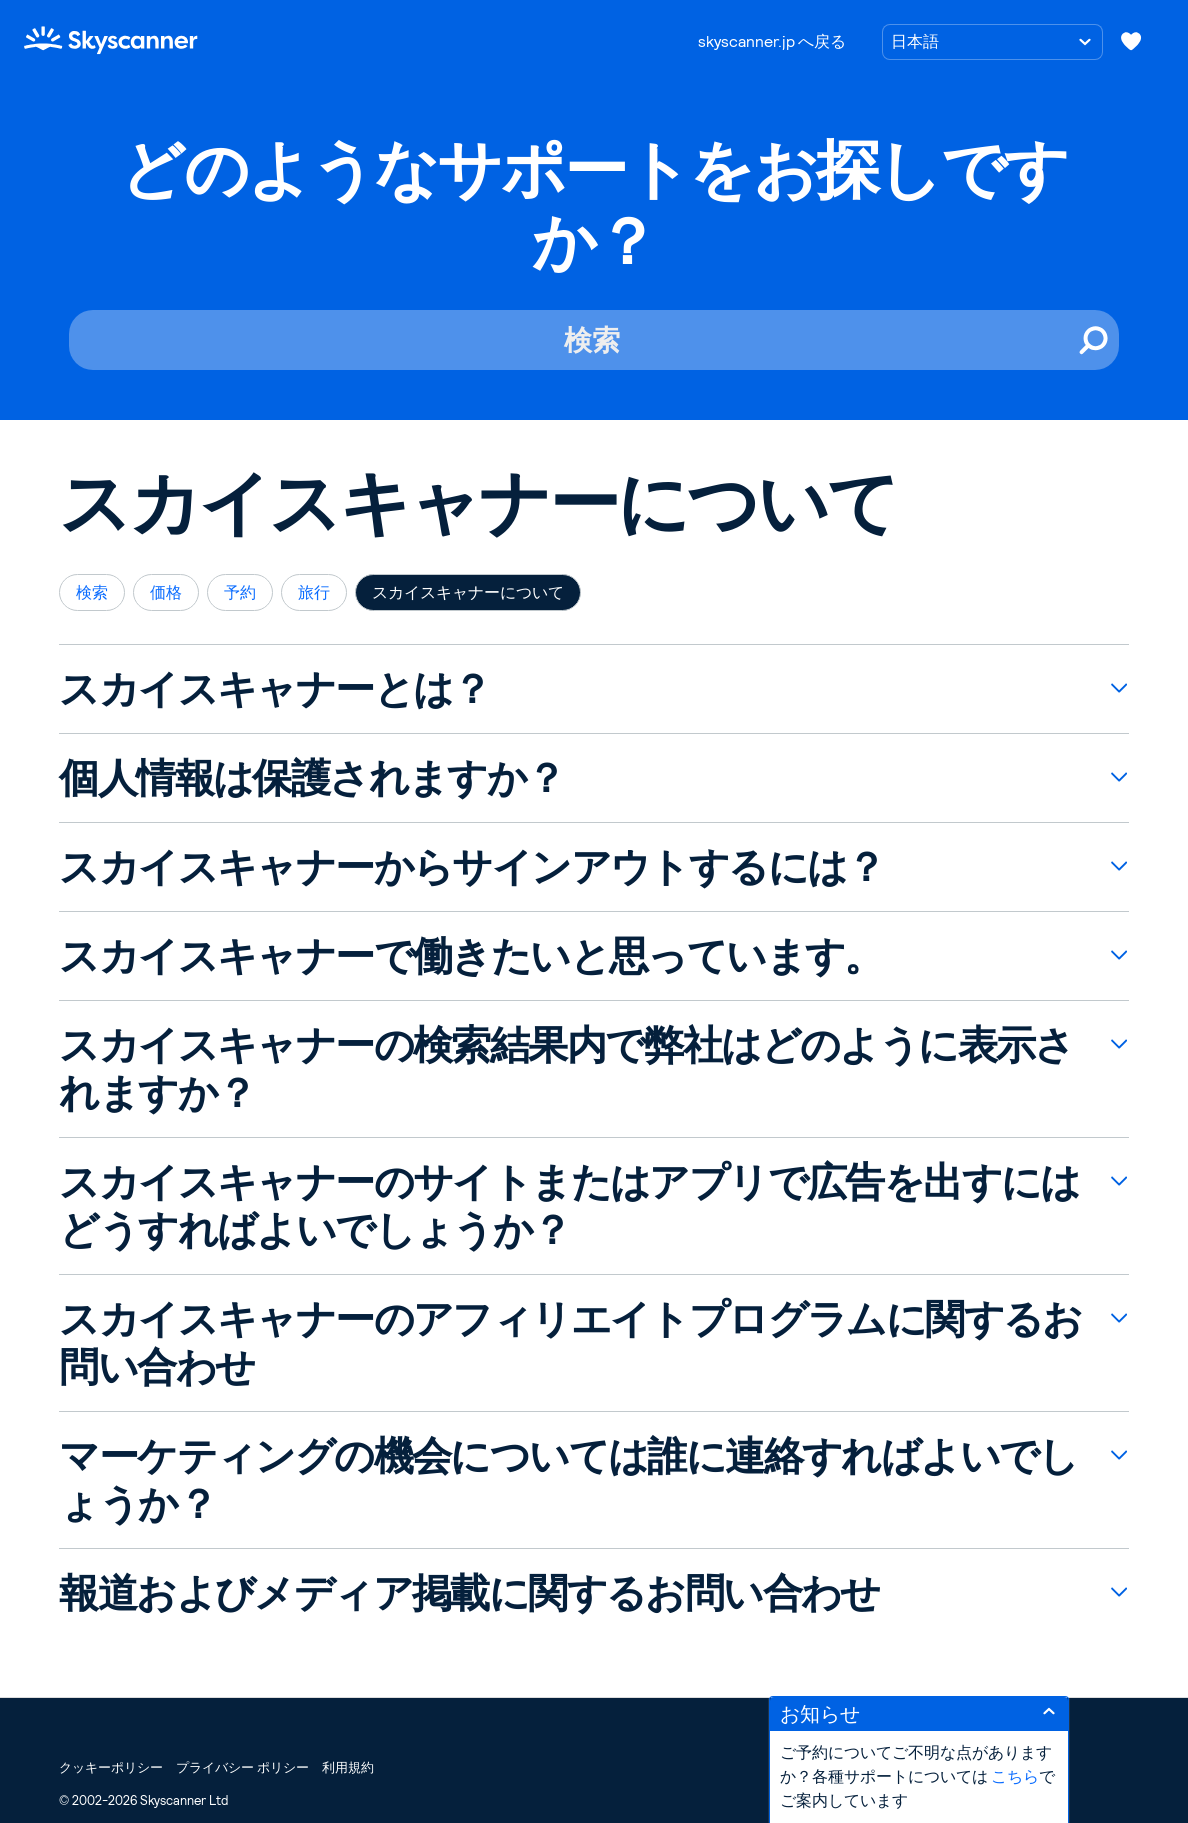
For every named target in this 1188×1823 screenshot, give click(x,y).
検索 (92, 592)
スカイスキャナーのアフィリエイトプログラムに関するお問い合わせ (570, 1343)
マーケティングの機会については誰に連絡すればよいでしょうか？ (568, 1480)
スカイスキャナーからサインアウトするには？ (471, 867)
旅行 (314, 592)
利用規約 (348, 1767)
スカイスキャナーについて (468, 592)
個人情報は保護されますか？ (311, 778)
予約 (240, 592)
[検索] (593, 340)
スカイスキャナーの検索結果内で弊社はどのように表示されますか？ (566, 1069)
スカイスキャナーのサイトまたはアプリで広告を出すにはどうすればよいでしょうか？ (569, 1206)
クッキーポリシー (111, 1767)
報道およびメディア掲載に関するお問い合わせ (469, 1593)
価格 (166, 592)
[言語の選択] (992, 42)
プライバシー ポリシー (242, 1767)
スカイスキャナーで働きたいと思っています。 (470, 956)
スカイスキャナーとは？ (274, 689)
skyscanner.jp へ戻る (772, 41)
